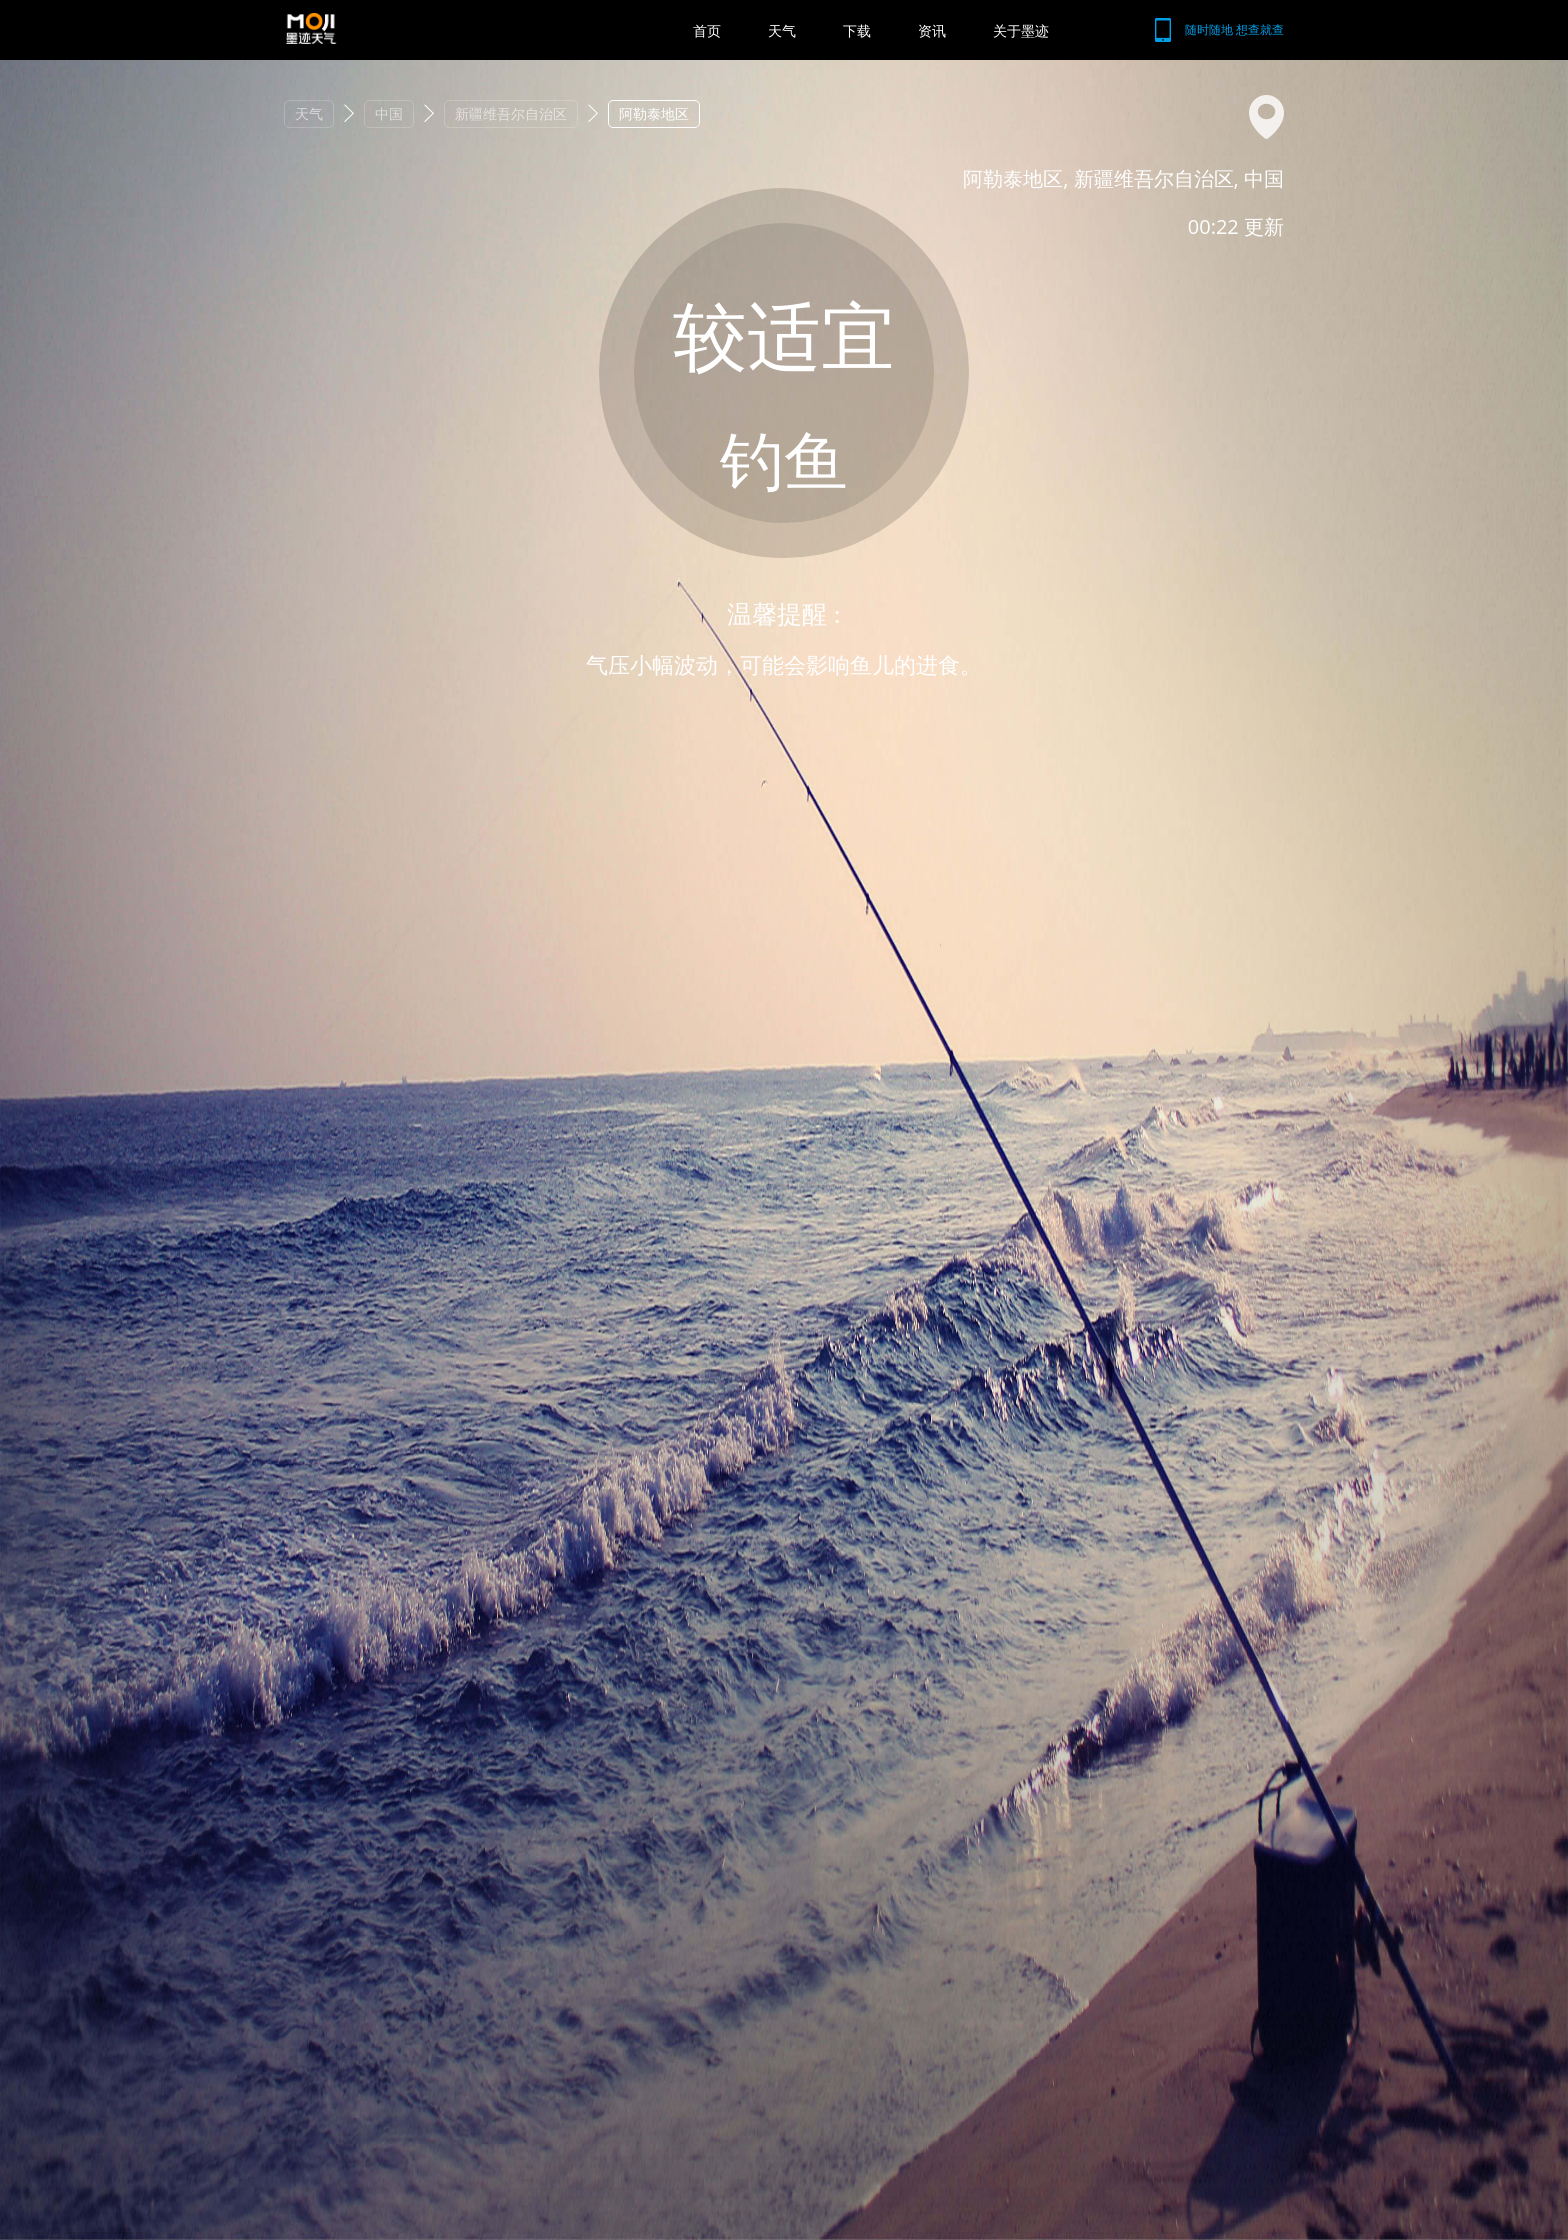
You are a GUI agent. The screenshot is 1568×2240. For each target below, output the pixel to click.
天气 (782, 30)
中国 (389, 113)
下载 (857, 30)
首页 (707, 30)
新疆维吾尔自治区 (511, 113)
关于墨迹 (1021, 30)
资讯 (932, 30)
